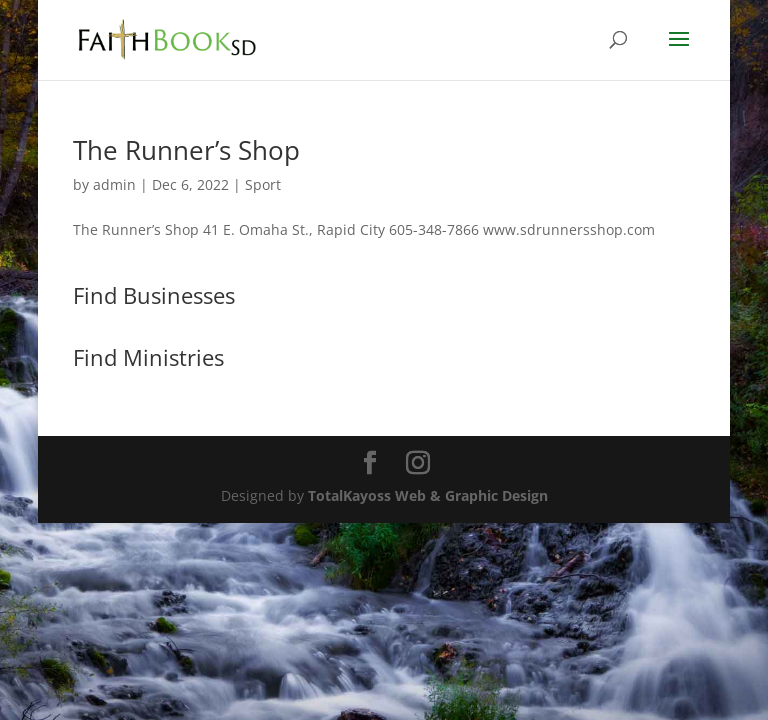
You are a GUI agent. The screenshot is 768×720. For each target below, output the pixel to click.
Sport (263, 184)
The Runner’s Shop (186, 150)
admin (114, 184)
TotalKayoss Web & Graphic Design (428, 495)
